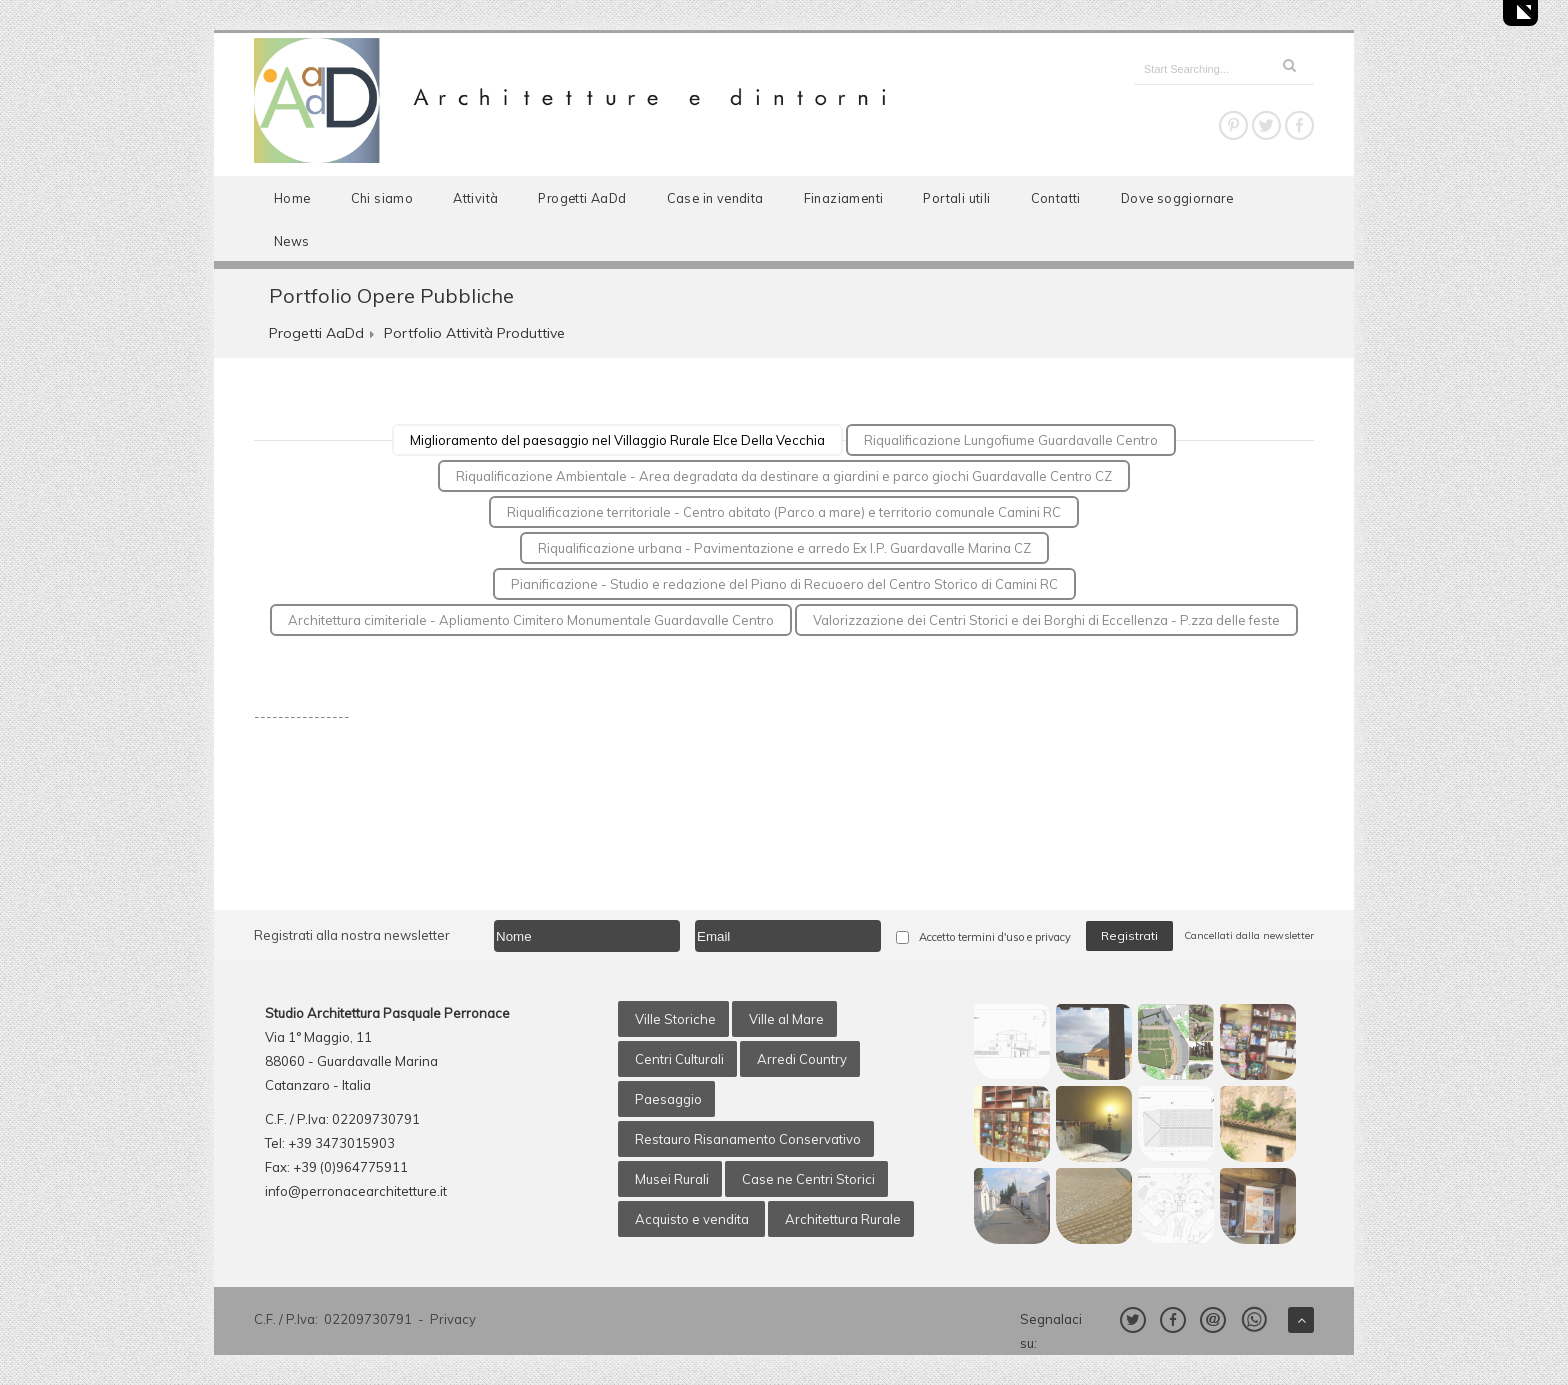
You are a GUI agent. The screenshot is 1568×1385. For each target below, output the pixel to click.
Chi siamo (382, 198)
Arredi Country (802, 1059)
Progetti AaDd (582, 198)
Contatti (1056, 198)
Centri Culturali (679, 1059)
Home (292, 198)
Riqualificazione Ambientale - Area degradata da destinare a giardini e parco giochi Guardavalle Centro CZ (784, 476)
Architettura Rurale (843, 1219)
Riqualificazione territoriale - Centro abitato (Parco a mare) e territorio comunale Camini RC (784, 512)
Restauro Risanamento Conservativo (748, 1139)
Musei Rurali (672, 1179)
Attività (475, 198)
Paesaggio (668, 1099)
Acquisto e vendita (693, 1219)
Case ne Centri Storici (808, 1179)
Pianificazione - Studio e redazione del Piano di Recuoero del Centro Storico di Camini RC (784, 584)
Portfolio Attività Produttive (474, 333)
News (292, 241)
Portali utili (956, 198)
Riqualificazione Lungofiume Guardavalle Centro (1011, 440)
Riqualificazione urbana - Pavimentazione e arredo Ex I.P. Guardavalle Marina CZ (784, 548)
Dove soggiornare (1177, 198)
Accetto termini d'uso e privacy (995, 937)
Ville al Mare (786, 1019)
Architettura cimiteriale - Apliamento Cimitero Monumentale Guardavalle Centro (531, 620)
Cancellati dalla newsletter (1249, 935)
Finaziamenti (844, 198)
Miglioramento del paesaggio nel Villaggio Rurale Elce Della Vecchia (617, 440)
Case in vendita (715, 198)
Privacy (453, 1319)
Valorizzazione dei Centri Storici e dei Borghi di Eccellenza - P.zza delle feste (1046, 620)
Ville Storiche (675, 1019)
